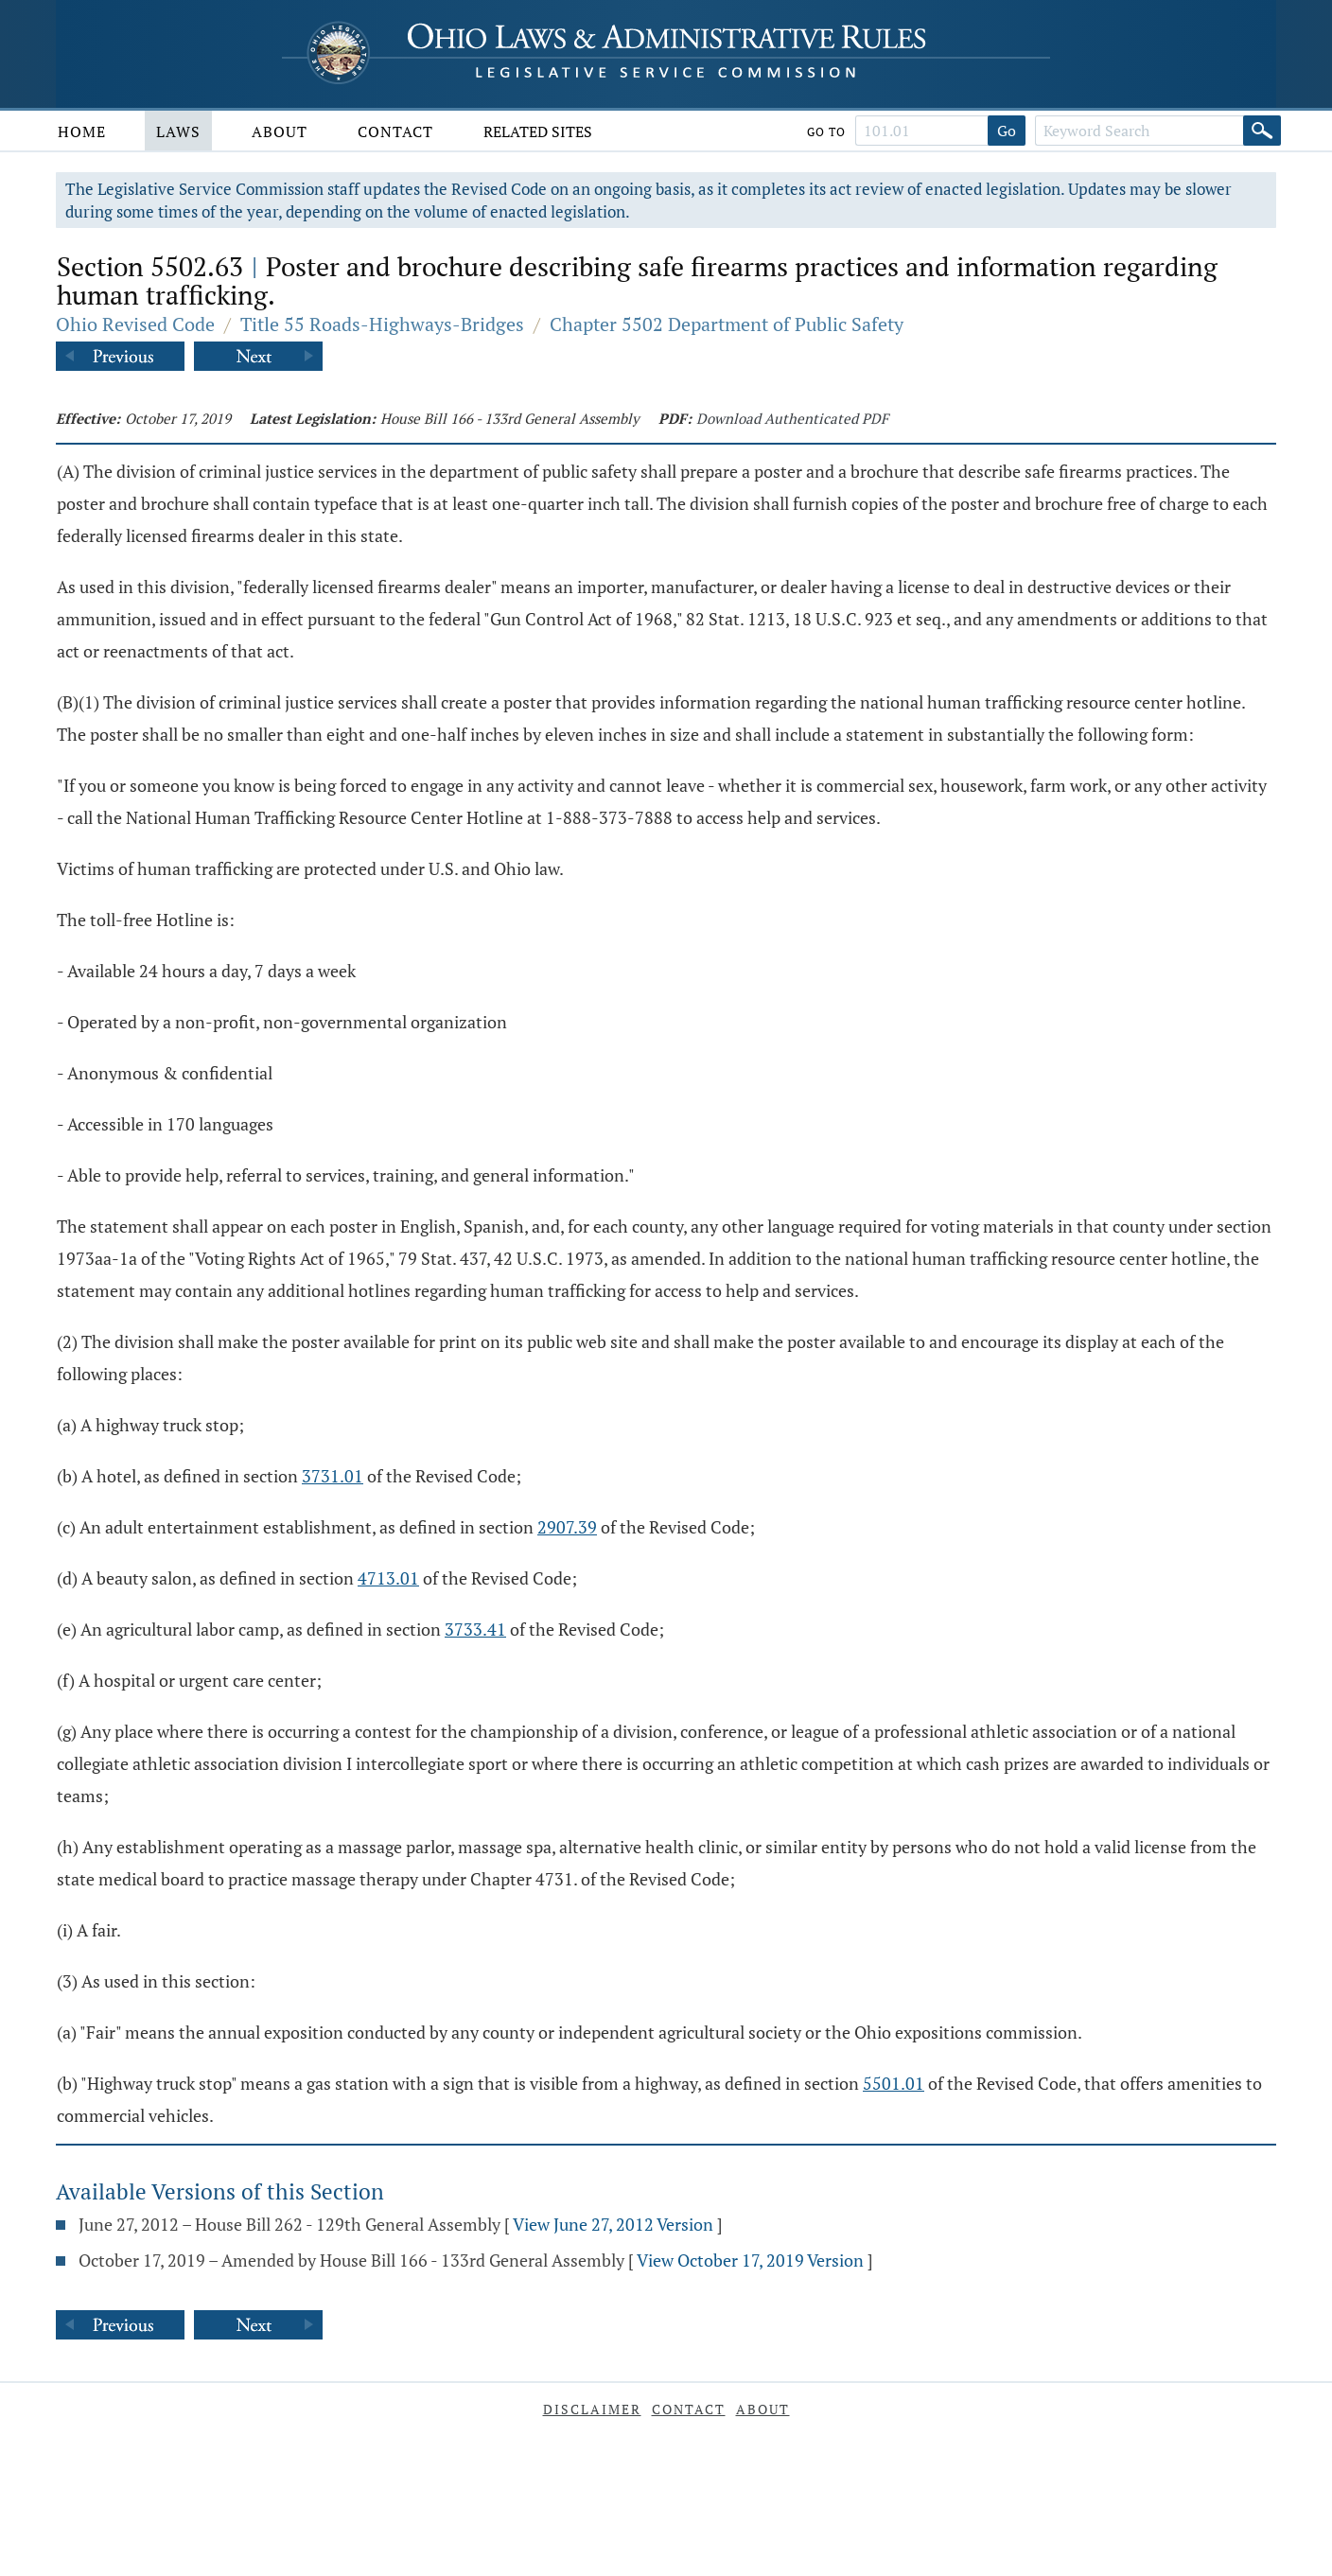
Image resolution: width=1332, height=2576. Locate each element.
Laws (178, 131)
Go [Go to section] (1006, 130)
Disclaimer (592, 2409)
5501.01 (893, 2083)
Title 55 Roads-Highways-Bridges (382, 324)
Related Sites (537, 131)
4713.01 (388, 1578)
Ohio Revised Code (135, 324)
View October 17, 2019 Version (750, 2260)
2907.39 (567, 1527)
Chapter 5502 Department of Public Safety (726, 324)
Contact (395, 131)
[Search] (1262, 130)
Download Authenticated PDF (792, 418)
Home (82, 131)
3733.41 (475, 1629)
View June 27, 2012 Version (613, 2224)
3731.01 (332, 1475)
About (279, 131)
